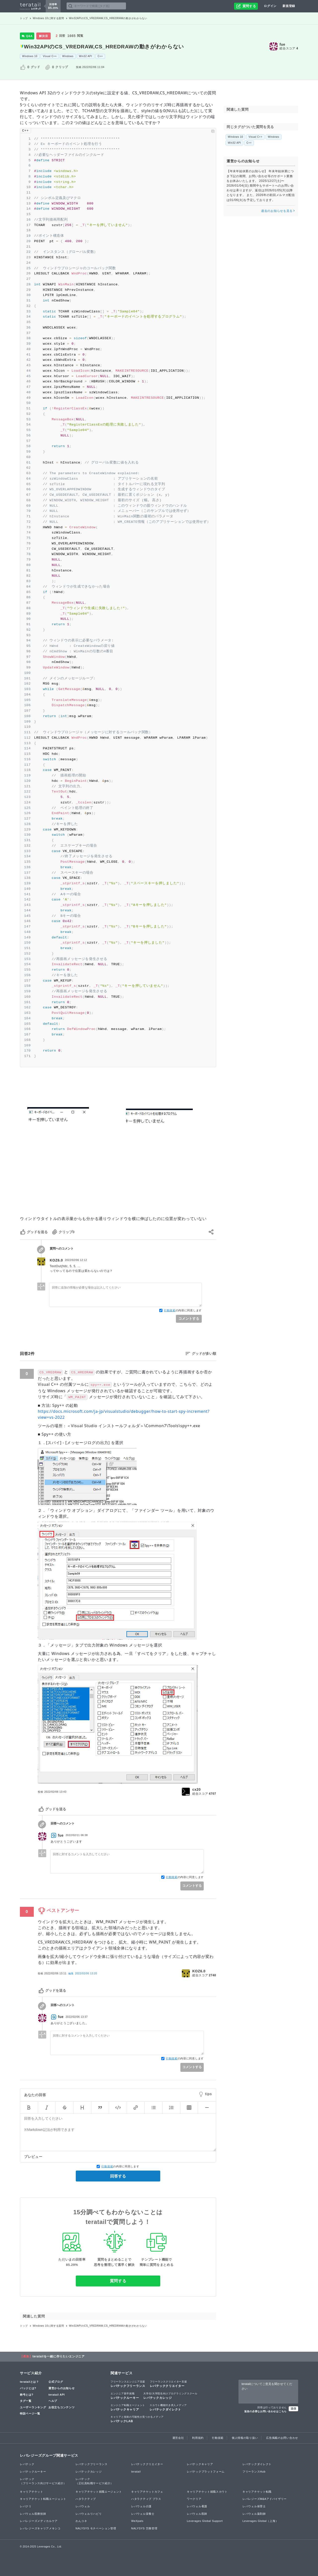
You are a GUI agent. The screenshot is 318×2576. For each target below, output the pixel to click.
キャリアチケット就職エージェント (99, 2491)
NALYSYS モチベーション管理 (96, 2528)
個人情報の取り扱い (245, 2437)
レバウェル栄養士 (143, 2513)
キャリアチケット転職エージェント (43, 2498)
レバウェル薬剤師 (254, 2513)
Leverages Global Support (205, 2520)
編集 (82, 1973)
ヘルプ (52, 2400)
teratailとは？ (29, 2381)
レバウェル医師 (197, 2513)
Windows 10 (29, 56)
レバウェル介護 (141, 2506)
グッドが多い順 (204, 1353)
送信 (293, 2408)
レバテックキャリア (128, 2407)
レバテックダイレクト (168, 2407)
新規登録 (288, 6)
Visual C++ (50, 56)
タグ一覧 (26, 2400)
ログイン (270, 6)
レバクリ (26, 2506)
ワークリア (194, 2498)
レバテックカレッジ (170, 2396)
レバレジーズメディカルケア (39, 2520)
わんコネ (81, 2520)
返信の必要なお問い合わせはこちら (265, 2411)
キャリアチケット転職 (257, 2491)
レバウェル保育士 (254, 2506)
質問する (118, 2281)
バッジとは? (28, 2388)
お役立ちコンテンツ (61, 2407)
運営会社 (178, 2437)
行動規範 (170, 1310)
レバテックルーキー (125, 2396)
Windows (67, 56)
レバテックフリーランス (128, 2384)
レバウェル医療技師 (33, 2513)
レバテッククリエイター (168, 2384)
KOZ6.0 (56, 1260)
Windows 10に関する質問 (48, 18)
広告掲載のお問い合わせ (282, 2437)
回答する (118, 2176)
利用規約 (198, 2437)
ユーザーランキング (33, 2407)
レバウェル (83, 2506)
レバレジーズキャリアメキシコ (40, 2528)
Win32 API (85, 56)
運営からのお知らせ (61, 2388)
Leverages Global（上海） (260, 2520)
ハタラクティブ (86, 2498)
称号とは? (26, 2394)
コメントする (188, 1319)
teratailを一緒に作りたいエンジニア (59, 2356)
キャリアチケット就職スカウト (207, 2491)
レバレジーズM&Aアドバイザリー (264, 2498)
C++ (100, 56)
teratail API (56, 2394)
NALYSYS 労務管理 (144, 2528)
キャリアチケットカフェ (147, 2491)
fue (282, 44)
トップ (24, 18)
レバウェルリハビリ (89, 2513)
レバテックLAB (137, 2419)
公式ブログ (55, 2381)
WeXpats (137, 2520)
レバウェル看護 (197, 2506)
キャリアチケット (31, 2491)
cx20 (196, 1789)
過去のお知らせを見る (278, 211)
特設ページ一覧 (30, 2413)
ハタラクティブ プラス (146, 2498)
